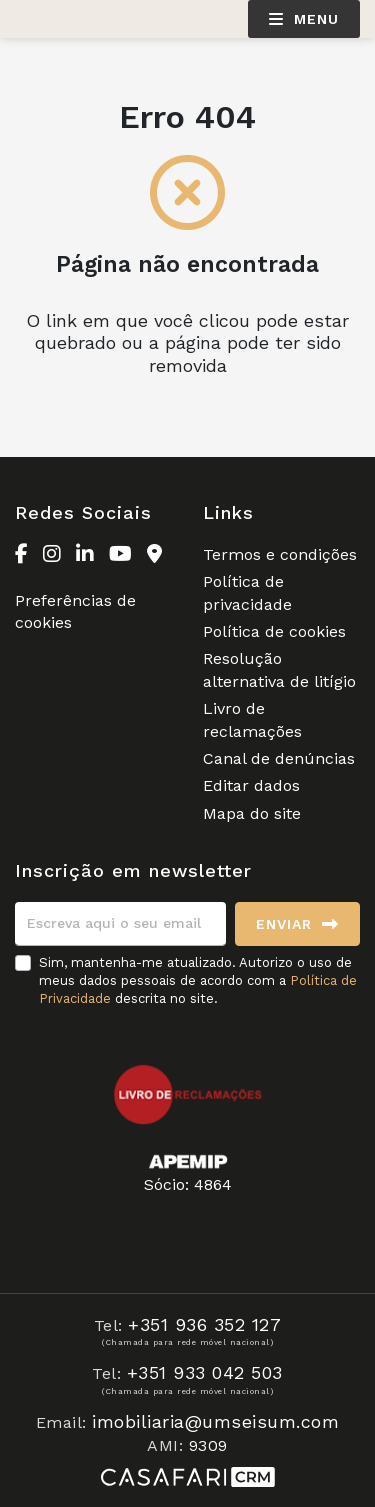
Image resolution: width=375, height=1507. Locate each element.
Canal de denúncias (279, 758)
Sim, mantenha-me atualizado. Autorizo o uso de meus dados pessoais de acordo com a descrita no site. (198, 980)
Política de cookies (274, 631)
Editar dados (251, 785)
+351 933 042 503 (205, 1372)
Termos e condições (280, 554)
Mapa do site (252, 813)
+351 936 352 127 (204, 1324)
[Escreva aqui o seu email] (120, 924)
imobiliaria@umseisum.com (215, 1421)
